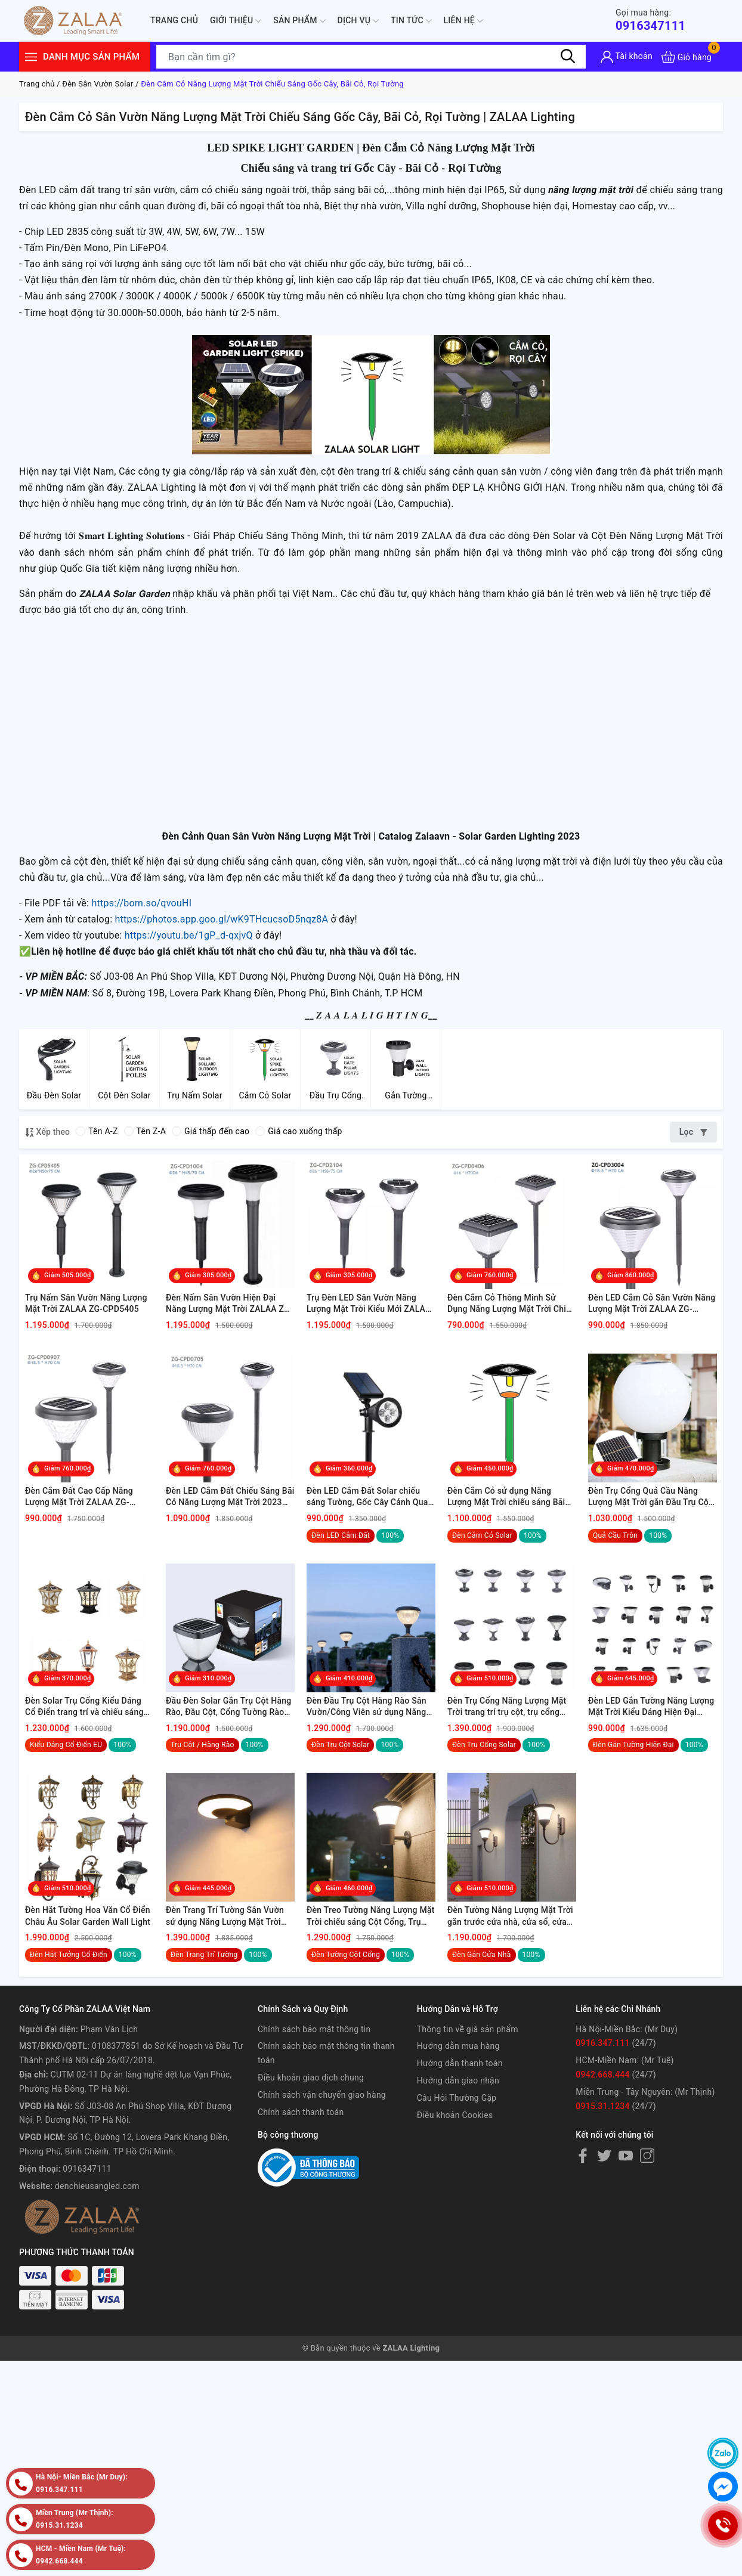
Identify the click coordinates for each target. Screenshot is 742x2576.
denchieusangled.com (97, 2186)
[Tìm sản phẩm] (371, 57)
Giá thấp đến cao (210, 1131)
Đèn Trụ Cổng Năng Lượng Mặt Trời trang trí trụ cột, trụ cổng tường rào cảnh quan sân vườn (506, 1707)
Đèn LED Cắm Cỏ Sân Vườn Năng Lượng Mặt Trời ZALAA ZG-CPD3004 (651, 1304)
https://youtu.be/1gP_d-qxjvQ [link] (189, 935)
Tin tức (411, 21)
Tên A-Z (97, 1131)
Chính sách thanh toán (301, 2112)
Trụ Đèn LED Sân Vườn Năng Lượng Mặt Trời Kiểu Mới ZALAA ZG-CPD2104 (369, 1304)
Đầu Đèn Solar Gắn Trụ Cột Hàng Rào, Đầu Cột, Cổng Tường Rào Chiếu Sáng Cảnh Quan (228, 1707)
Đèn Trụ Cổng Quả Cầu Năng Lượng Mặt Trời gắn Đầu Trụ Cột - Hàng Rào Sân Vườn (652, 1497)
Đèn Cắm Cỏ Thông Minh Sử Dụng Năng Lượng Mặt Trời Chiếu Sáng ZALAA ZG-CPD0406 (511, 1304)
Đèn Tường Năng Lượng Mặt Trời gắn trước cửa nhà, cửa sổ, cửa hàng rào (510, 1916)
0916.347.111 (602, 2043)
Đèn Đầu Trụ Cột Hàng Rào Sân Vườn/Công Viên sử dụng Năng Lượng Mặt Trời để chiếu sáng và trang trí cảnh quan (370, 1707)
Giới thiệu (235, 21)
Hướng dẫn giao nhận (458, 2080)
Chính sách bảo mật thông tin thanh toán (326, 2053)
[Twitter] (604, 2155)
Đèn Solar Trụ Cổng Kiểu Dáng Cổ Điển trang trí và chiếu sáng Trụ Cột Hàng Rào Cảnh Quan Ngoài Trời (84, 1707)
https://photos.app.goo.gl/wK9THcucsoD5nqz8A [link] (221, 919)
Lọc (693, 1132)
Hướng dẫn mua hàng (458, 2046)
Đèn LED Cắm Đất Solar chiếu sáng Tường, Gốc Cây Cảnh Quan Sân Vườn (370, 1497)
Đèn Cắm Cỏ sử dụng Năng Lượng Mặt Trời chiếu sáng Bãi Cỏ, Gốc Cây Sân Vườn (506, 1497)
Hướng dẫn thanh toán (460, 2063)
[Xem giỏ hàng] (686, 57)
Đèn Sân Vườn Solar (97, 83)
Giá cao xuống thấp (298, 1131)
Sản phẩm (299, 21)
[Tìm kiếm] (568, 57)
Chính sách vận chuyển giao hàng (322, 2095)
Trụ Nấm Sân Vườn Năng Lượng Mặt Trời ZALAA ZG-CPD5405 (86, 1303)
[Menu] (31, 57)
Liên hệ (463, 21)
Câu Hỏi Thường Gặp (457, 2098)
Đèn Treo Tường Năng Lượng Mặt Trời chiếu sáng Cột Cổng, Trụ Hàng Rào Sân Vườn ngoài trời (371, 1916)
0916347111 (650, 20)
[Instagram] (647, 2155)
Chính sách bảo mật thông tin (314, 2029)
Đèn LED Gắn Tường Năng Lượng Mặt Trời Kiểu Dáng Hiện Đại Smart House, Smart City (651, 1707)
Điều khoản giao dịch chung (311, 2077)
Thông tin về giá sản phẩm (467, 2029)
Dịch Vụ (358, 21)
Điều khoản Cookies (455, 2115)
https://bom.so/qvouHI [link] (141, 903)
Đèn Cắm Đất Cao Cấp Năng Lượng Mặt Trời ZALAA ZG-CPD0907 (79, 1497)
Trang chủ (174, 20)
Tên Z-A (145, 1131)
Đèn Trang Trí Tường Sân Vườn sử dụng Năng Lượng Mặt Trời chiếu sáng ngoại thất (225, 1916)
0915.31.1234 (602, 2106)
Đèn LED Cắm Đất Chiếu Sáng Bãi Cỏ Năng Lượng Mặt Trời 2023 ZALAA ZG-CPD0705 (230, 1497)
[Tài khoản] (627, 57)
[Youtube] (626, 2155)
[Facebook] (583, 2155)
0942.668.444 (602, 2074)
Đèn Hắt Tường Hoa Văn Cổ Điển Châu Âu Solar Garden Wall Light (87, 1916)
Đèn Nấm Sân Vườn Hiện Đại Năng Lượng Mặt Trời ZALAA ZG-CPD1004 (229, 1304)
